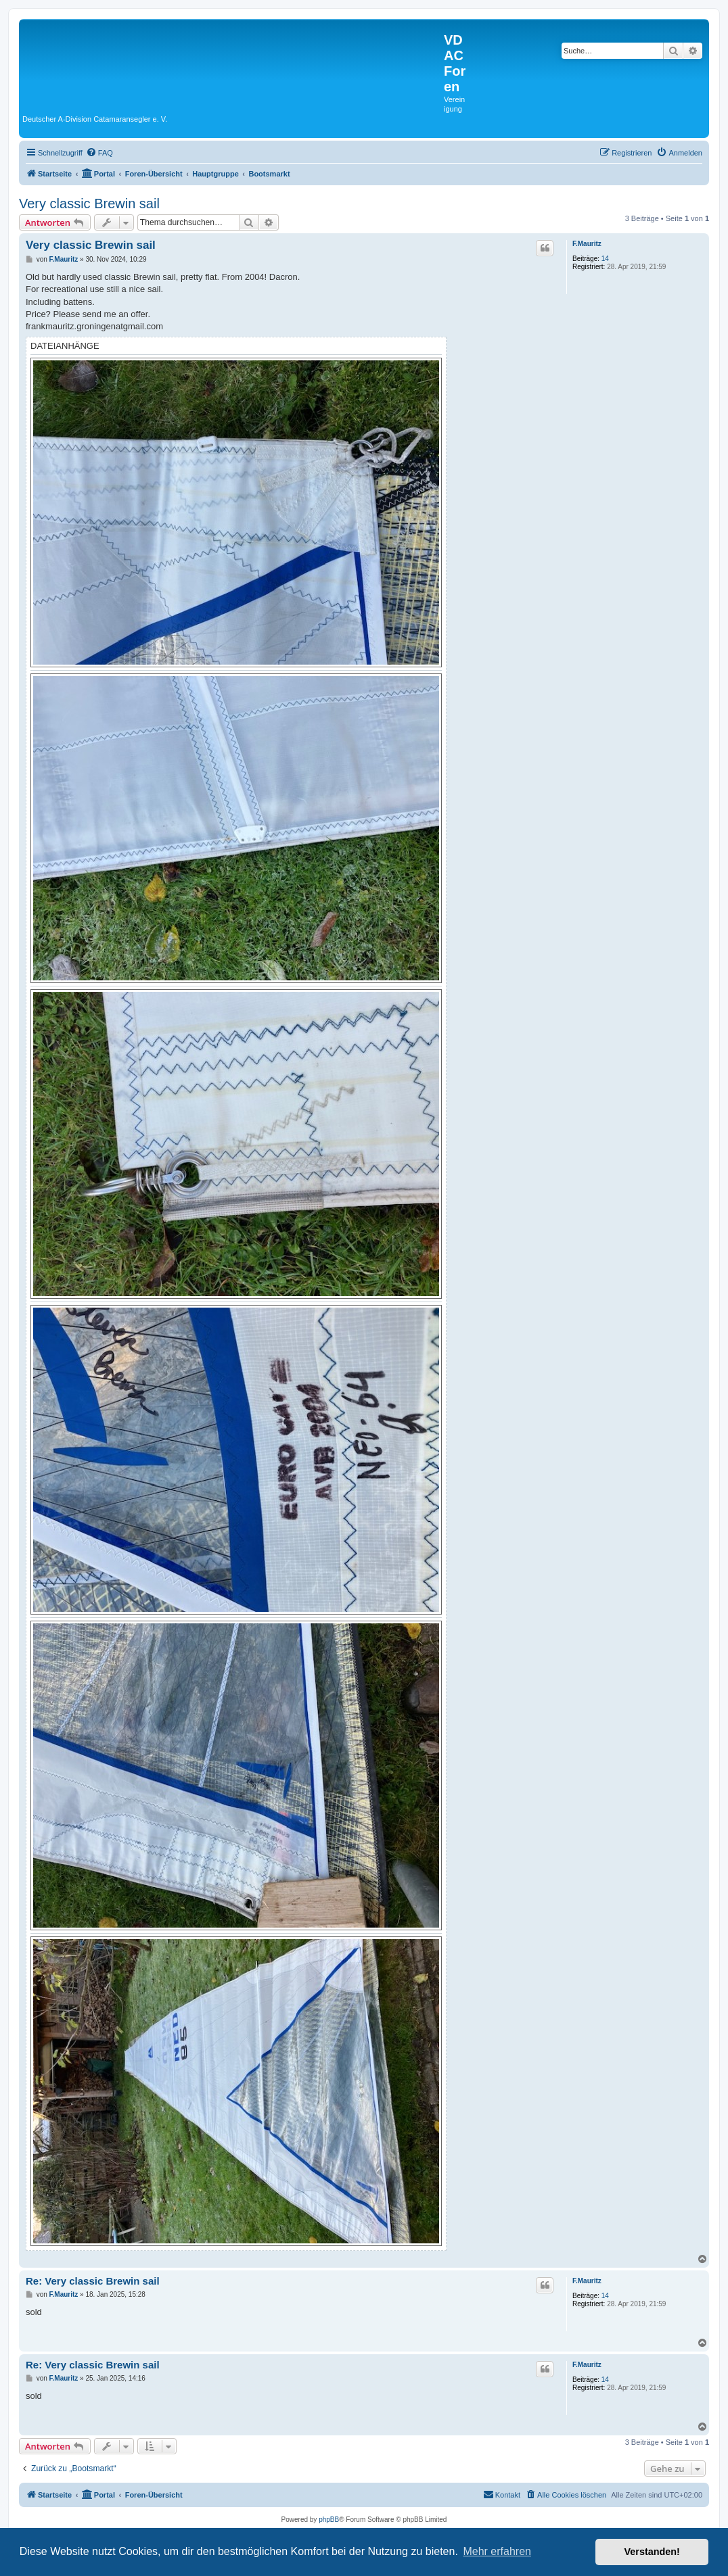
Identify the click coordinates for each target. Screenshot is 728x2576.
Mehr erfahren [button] (497, 2551)
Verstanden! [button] (652, 2551)
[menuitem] (99, 153)
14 (605, 258)
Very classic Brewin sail (89, 203)
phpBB (329, 2519)
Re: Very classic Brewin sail (93, 2281)
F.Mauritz (586, 243)
